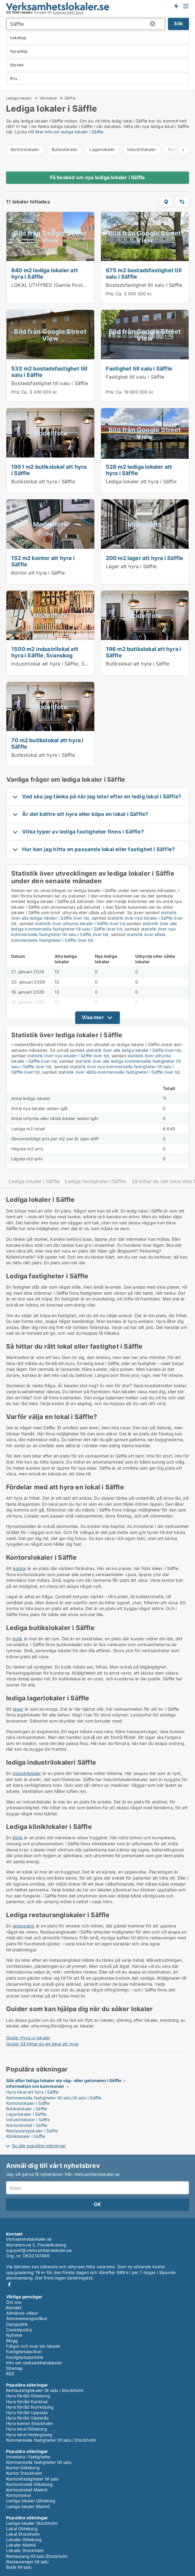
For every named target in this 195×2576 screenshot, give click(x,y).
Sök (178, 23)
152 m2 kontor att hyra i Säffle (43, 561)
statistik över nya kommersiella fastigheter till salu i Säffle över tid (93, 931)
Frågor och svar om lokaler (33, 2346)
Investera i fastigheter (28, 2456)
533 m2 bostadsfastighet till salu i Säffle (49, 371)
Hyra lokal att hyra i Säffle (32, 2092)
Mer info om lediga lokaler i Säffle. (69, 131)
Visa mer (93, 1017)
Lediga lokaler (19, 98)
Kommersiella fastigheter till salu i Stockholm (51, 2440)
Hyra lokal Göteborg (26, 2428)
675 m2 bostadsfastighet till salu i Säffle (144, 273)
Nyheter (14, 2335)
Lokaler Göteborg (24, 2539)
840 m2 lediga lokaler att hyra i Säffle (44, 273)
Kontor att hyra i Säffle (38, 573)
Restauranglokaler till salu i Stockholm (44, 2390)
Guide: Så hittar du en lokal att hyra (42, 2043)
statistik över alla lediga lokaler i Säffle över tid (133, 1050)
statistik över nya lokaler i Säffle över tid (68, 1055)
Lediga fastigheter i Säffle (95, 1181)
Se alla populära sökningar (39, 2145)
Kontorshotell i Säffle (26, 2125)
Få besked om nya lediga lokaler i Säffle (97, 177)
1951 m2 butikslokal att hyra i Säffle (49, 469)
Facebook (9, 2284)
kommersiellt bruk (68, 12)
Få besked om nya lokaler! (176, 6)
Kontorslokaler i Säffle (28, 2103)
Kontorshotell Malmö (26, 2489)
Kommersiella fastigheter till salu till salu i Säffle (54, 2097)
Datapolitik (17, 2324)
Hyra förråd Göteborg (28, 2395)
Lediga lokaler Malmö (28, 2506)
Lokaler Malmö (21, 2544)
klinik (17, 1837)
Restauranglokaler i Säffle (32, 2130)
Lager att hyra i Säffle (131, 566)
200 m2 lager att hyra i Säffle (144, 558)
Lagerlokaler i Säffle (26, 2114)
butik (17, 1638)
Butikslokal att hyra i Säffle (43, 481)
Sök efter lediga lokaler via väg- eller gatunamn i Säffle (63, 2080)
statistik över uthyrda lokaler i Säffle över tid (80, 923)
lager (18, 1709)
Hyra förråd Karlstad (27, 2401)
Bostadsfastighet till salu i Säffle (144, 285)
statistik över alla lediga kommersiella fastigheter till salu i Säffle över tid (94, 926)
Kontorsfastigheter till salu (32, 2478)
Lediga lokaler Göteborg (30, 2500)
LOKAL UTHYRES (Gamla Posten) (50, 285)
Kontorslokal (18, 2495)
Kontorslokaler (25, 149)
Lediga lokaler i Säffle (34, 1181)
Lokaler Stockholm (25, 2550)
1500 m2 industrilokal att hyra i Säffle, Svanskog (44, 652)
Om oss (13, 2302)
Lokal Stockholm (23, 2534)
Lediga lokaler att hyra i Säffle (141, 481)
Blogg (12, 2340)
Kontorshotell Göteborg (29, 2484)
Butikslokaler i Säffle (26, 2108)
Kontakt (14, 2307)
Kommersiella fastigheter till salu (38, 2462)
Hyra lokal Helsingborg (29, 2434)
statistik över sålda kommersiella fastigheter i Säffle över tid (88, 937)
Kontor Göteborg (23, 2467)
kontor (19, 1568)
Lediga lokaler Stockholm (32, 2523)
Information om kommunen (35, 2086)
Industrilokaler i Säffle (28, 2119)
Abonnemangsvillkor (27, 2318)
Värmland (48, 98)
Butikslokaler (65, 149)
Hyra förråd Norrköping (30, 2407)
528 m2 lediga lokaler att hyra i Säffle (139, 469)
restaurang (23, 1925)
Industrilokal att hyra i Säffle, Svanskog (58, 664)
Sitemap (14, 2368)
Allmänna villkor (22, 2313)
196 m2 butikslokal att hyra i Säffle (143, 652)
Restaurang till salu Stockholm (36, 2556)
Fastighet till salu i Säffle (139, 368)
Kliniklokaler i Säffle (25, 2136)
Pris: (111, 293)
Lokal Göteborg (22, 2528)
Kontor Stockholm (24, 2473)
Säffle (70, 98)
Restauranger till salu (27, 2561)
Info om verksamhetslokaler (34, 2362)
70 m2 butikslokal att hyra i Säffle (47, 743)
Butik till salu (19, 2567)
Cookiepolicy (19, 2329)
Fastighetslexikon (24, 2351)
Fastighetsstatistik (24, 2357)
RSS (10, 2373)
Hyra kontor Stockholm (29, 2423)
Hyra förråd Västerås (27, 2417)
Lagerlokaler (102, 149)
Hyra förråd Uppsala (27, 2412)
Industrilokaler (141, 149)
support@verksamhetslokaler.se (39, 2250)
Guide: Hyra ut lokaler (28, 2037)
